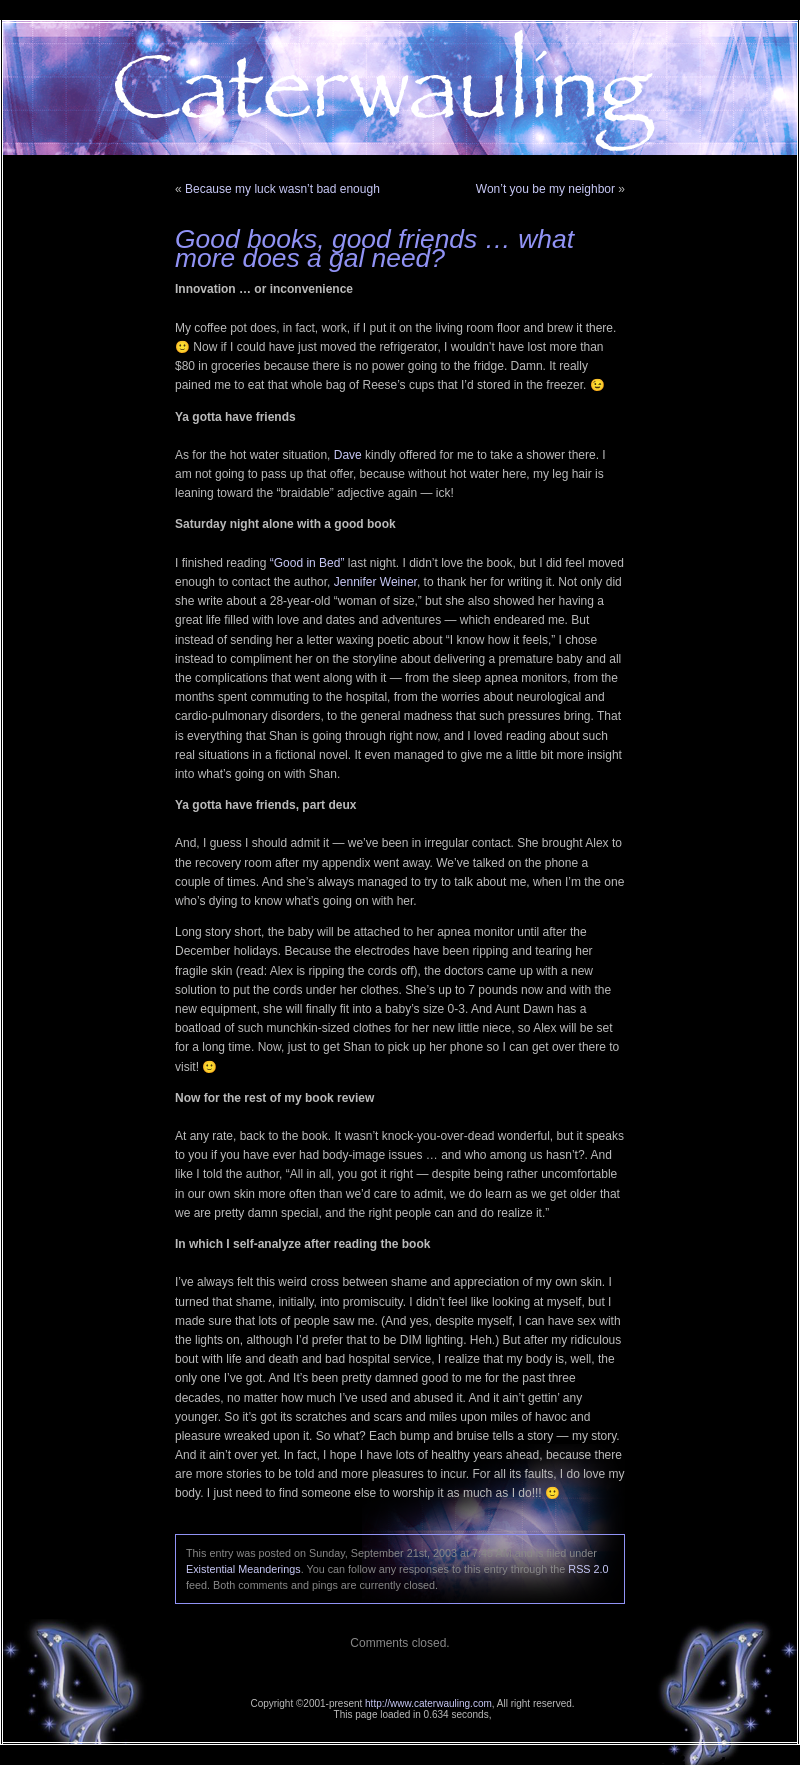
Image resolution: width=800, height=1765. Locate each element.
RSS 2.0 (588, 1569)
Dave (348, 455)
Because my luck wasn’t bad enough (282, 189)
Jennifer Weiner (375, 582)
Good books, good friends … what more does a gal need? (374, 248)
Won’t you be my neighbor (545, 189)
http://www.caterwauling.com (428, 1703)
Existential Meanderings (243, 1569)
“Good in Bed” (307, 563)
